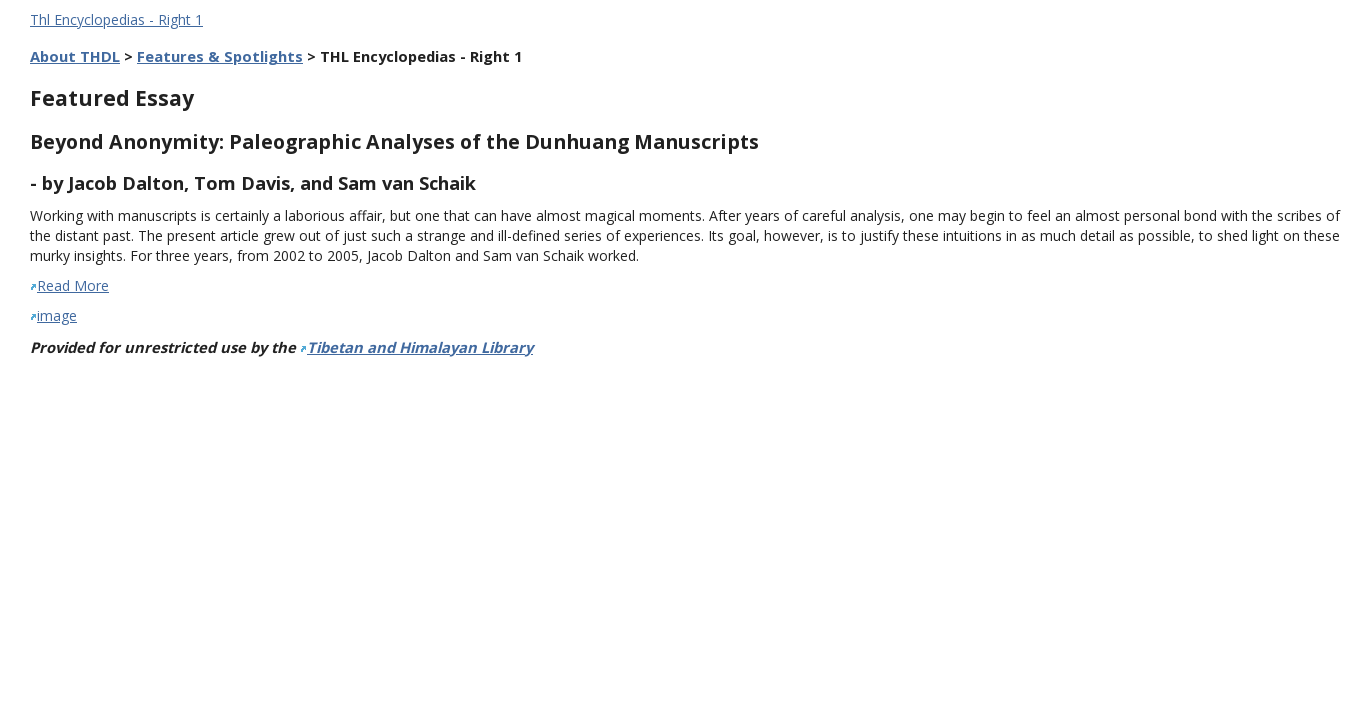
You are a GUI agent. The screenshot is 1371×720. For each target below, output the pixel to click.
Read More (73, 285)
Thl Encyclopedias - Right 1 (116, 19)
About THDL (75, 56)
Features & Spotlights (220, 56)
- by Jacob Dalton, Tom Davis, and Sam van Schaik (253, 183)
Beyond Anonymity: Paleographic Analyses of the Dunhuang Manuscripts (394, 141)
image (57, 315)
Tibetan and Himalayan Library (420, 347)
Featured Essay (112, 98)
